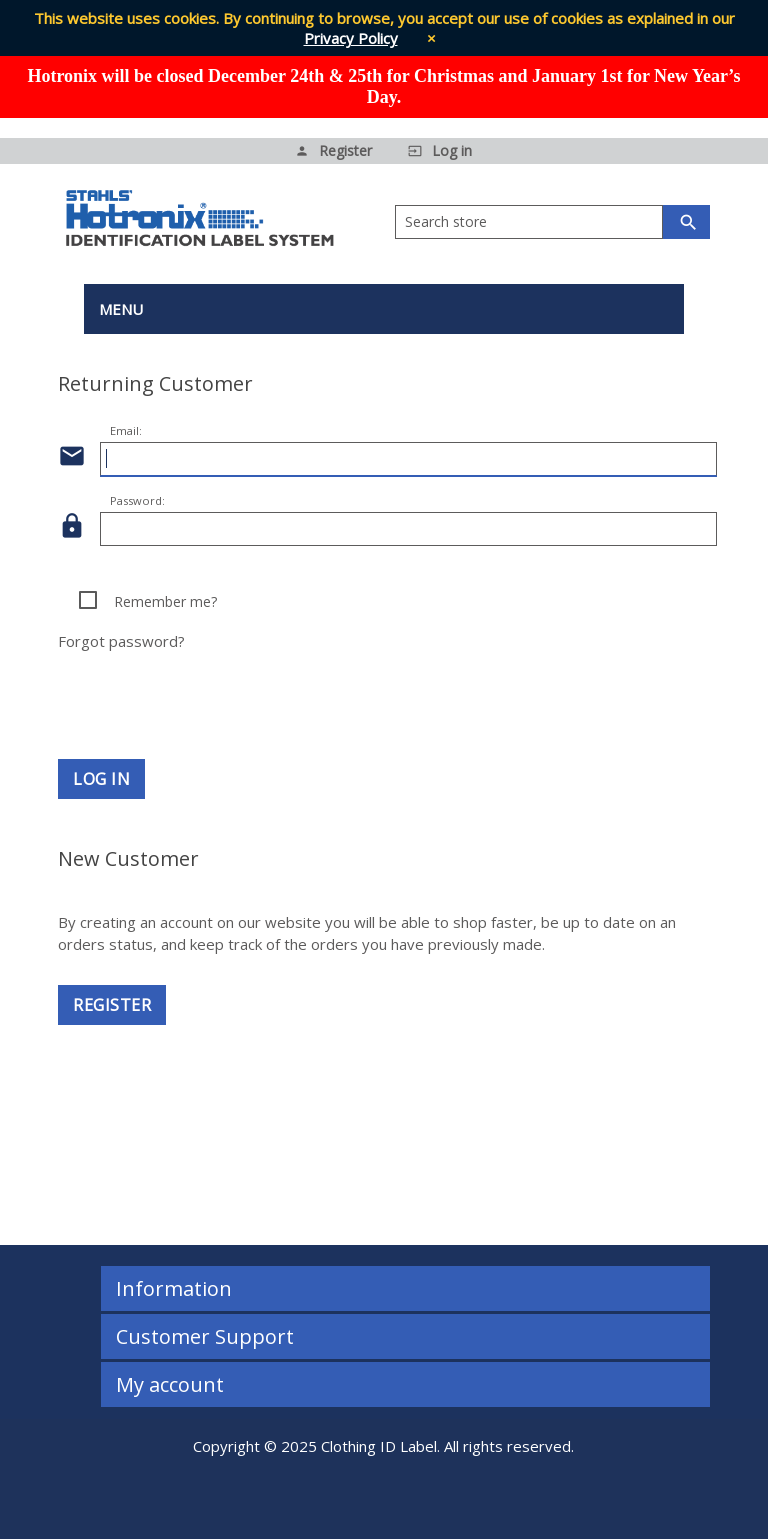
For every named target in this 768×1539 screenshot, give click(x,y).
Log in (101, 779)
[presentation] (384, 690)
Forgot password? (121, 641)
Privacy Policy (351, 38)
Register (112, 1005)
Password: (137, 500)
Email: (126, 430)
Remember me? (165, 601)
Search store (446, 221)
